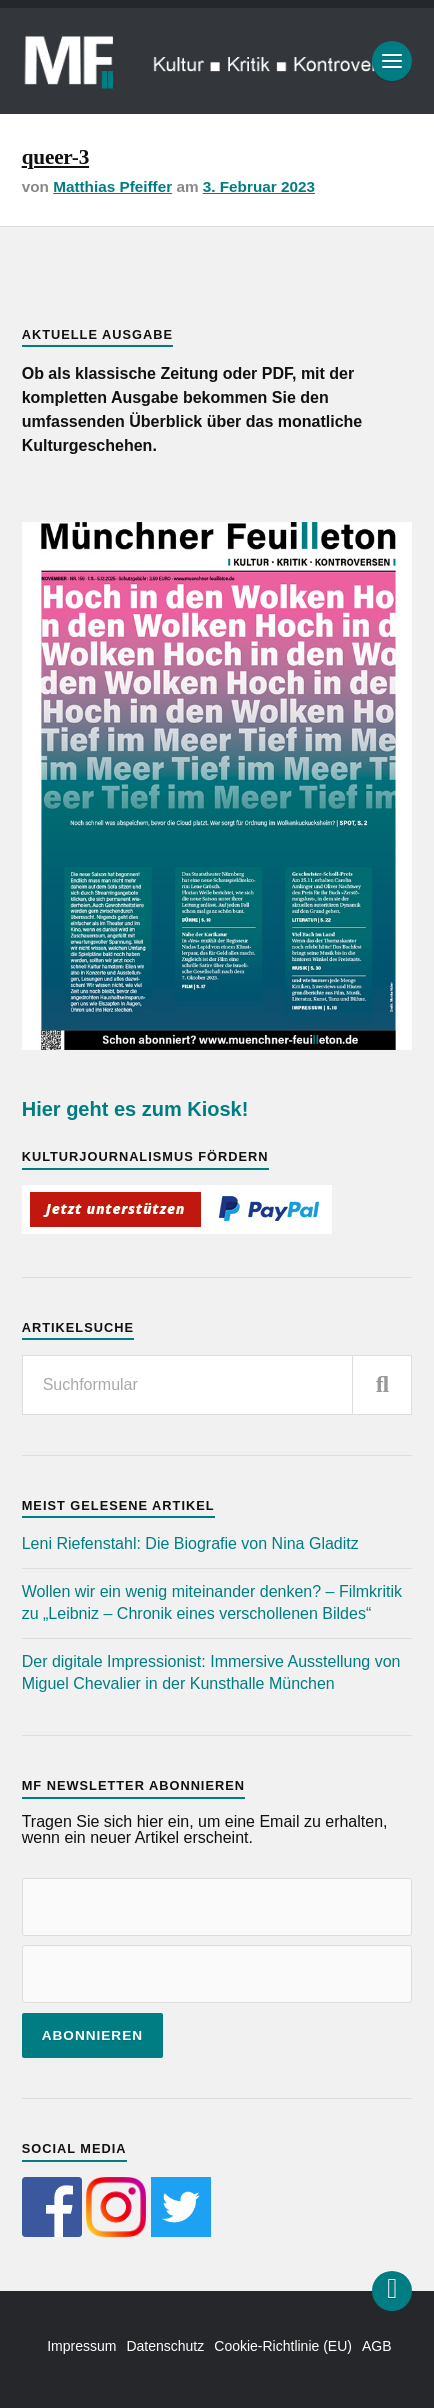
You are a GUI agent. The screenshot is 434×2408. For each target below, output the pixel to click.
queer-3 (55, 157)
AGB (377, 2346)
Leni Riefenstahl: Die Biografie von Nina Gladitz (190, 1543)
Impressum (81, 2346)
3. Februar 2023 (259, 186)
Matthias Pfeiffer (112, 186)
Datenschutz (165, 2346)
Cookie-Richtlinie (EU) (283, 2346)
